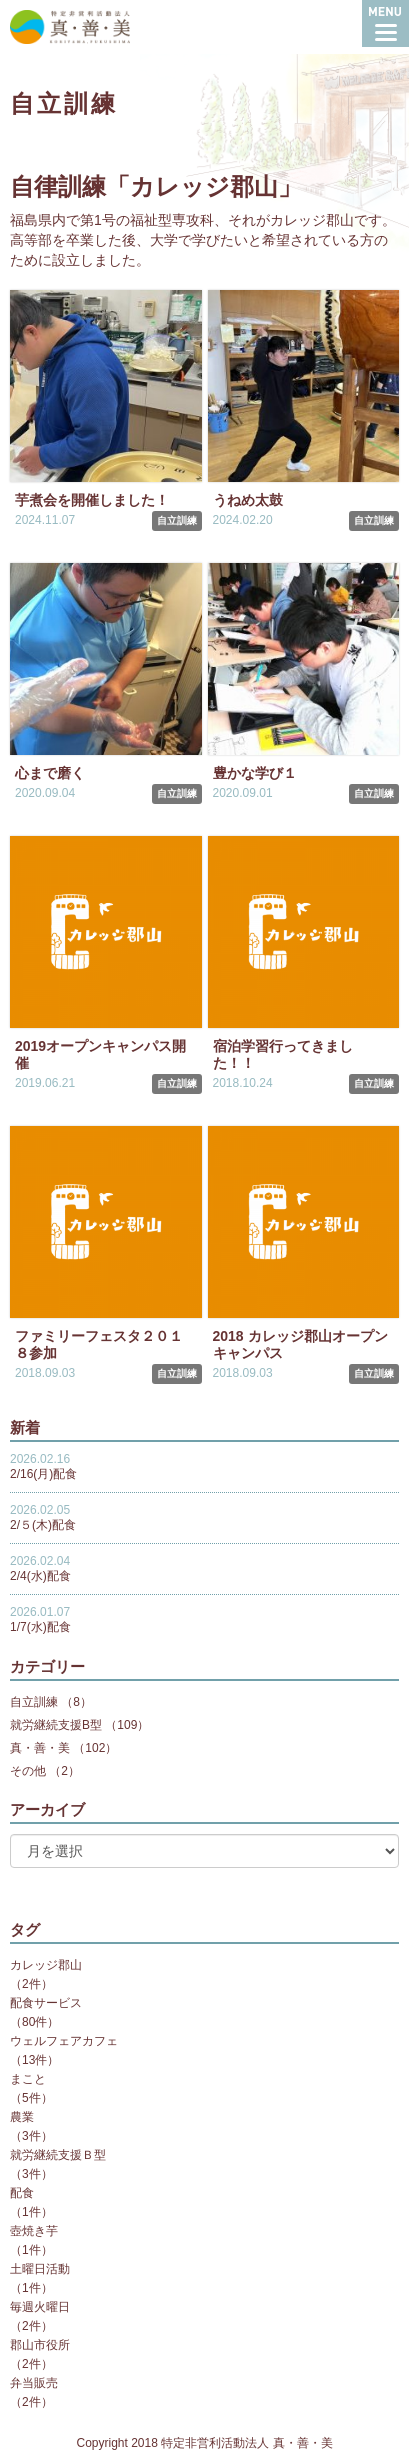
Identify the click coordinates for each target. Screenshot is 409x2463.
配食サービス (46, 2003)
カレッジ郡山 (46, 1965)
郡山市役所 (40, 2345)
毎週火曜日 (40, 2307)
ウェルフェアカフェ (64, 2041)
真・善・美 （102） (63, 1748)
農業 (22, 2117)
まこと (28, 2079)
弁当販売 (34, 2383)
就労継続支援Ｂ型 (58, 2155)
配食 (22, 2193)
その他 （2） (45, 1771)
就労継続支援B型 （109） (79, 1725)
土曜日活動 (40, 2269)
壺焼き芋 (34, 2231)
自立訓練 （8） (51, 1702)
